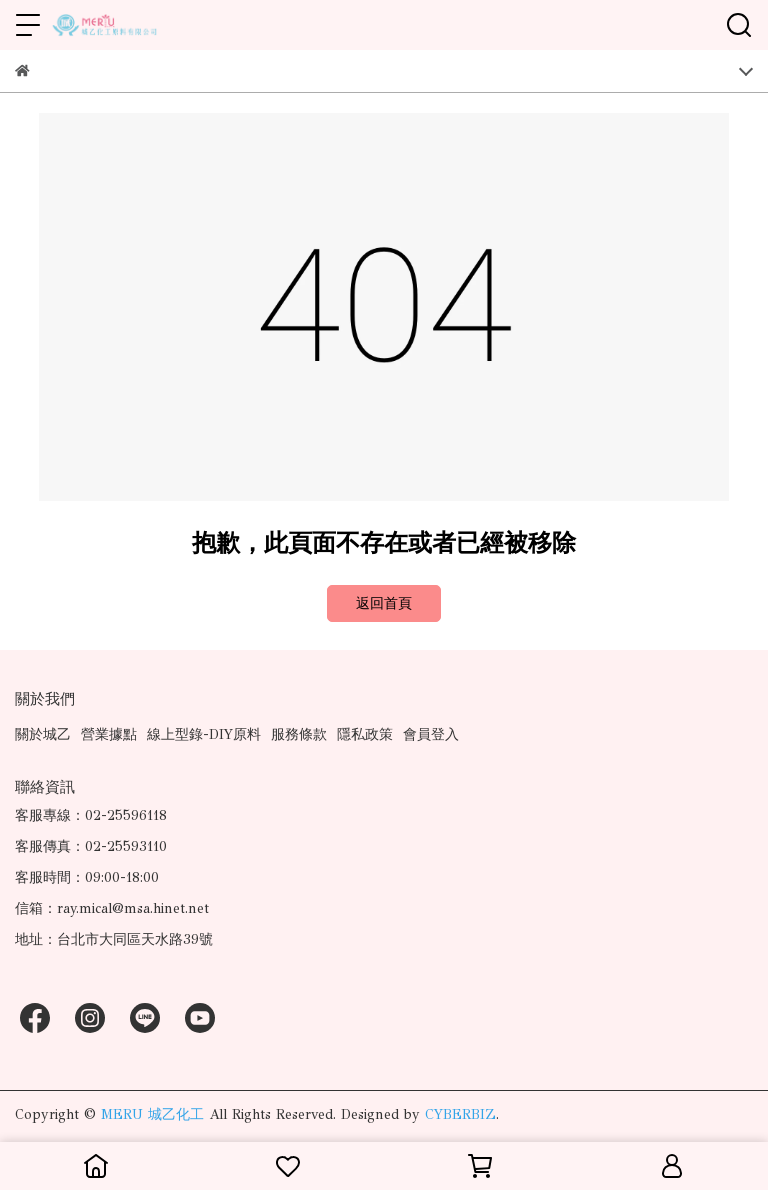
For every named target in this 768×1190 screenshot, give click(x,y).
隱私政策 (365, 734)
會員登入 (431, 734)
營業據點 (109, 734)
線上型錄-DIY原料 (204, 734)
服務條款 (299, 734)
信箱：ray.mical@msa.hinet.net (112, 908)
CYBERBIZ (460, 1114)
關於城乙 (43, 734)
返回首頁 (384, 603)
